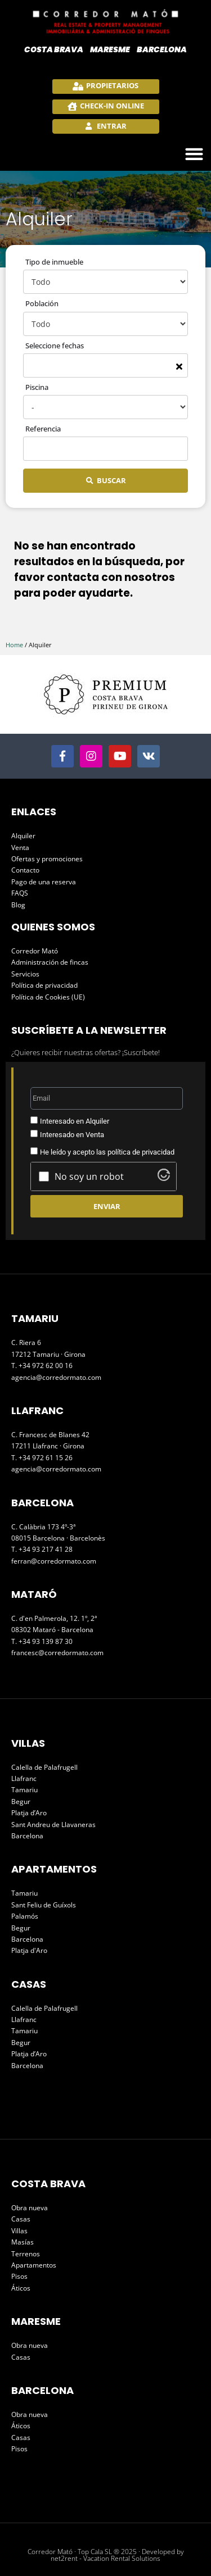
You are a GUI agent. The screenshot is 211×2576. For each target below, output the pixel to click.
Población (42, 303)
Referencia (43, 429)
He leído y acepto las (107, 1152)
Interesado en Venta (72, 1134)
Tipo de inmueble (54, 262)
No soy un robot (89, 1176)
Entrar (111, 126)
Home (14, 644)
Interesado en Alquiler (74, 1121)
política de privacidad (140, 1152)
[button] (193, 153)
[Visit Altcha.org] (164, 1177)
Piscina (36, 387)
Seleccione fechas (54, 345)
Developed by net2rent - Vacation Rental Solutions (117, 2555)
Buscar (111, 480)
